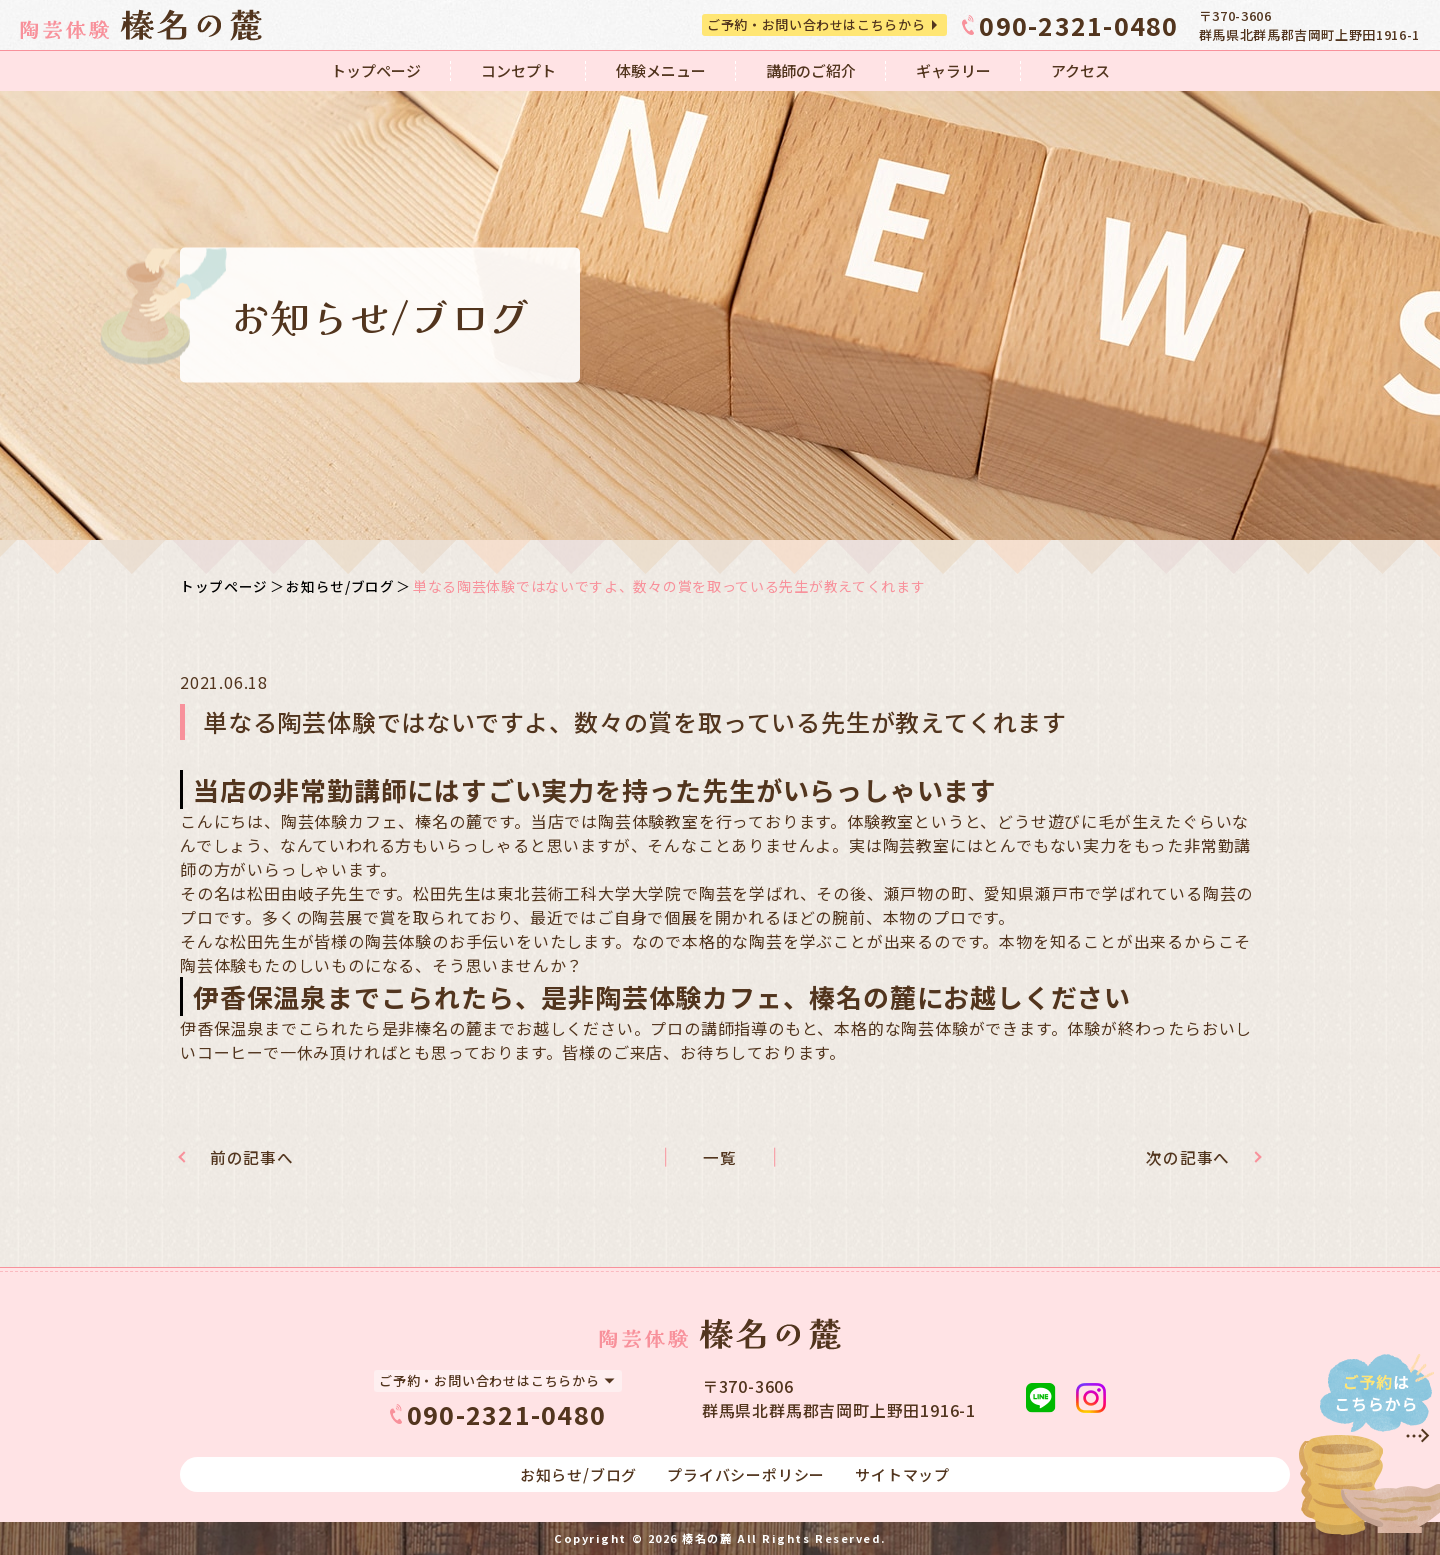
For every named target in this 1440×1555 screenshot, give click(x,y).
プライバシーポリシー (746, 1474)
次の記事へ (1182, 1157)
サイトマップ (902, 1474)
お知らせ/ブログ (340, 586)
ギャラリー (953, 70)
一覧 (720, 1157)
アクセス (1080, 70)
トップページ (376, 70)
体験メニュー (661, 70)
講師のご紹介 (811, 70)
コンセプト (518, 70)
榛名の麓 (707, 1538)
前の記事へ (258, 1157)
